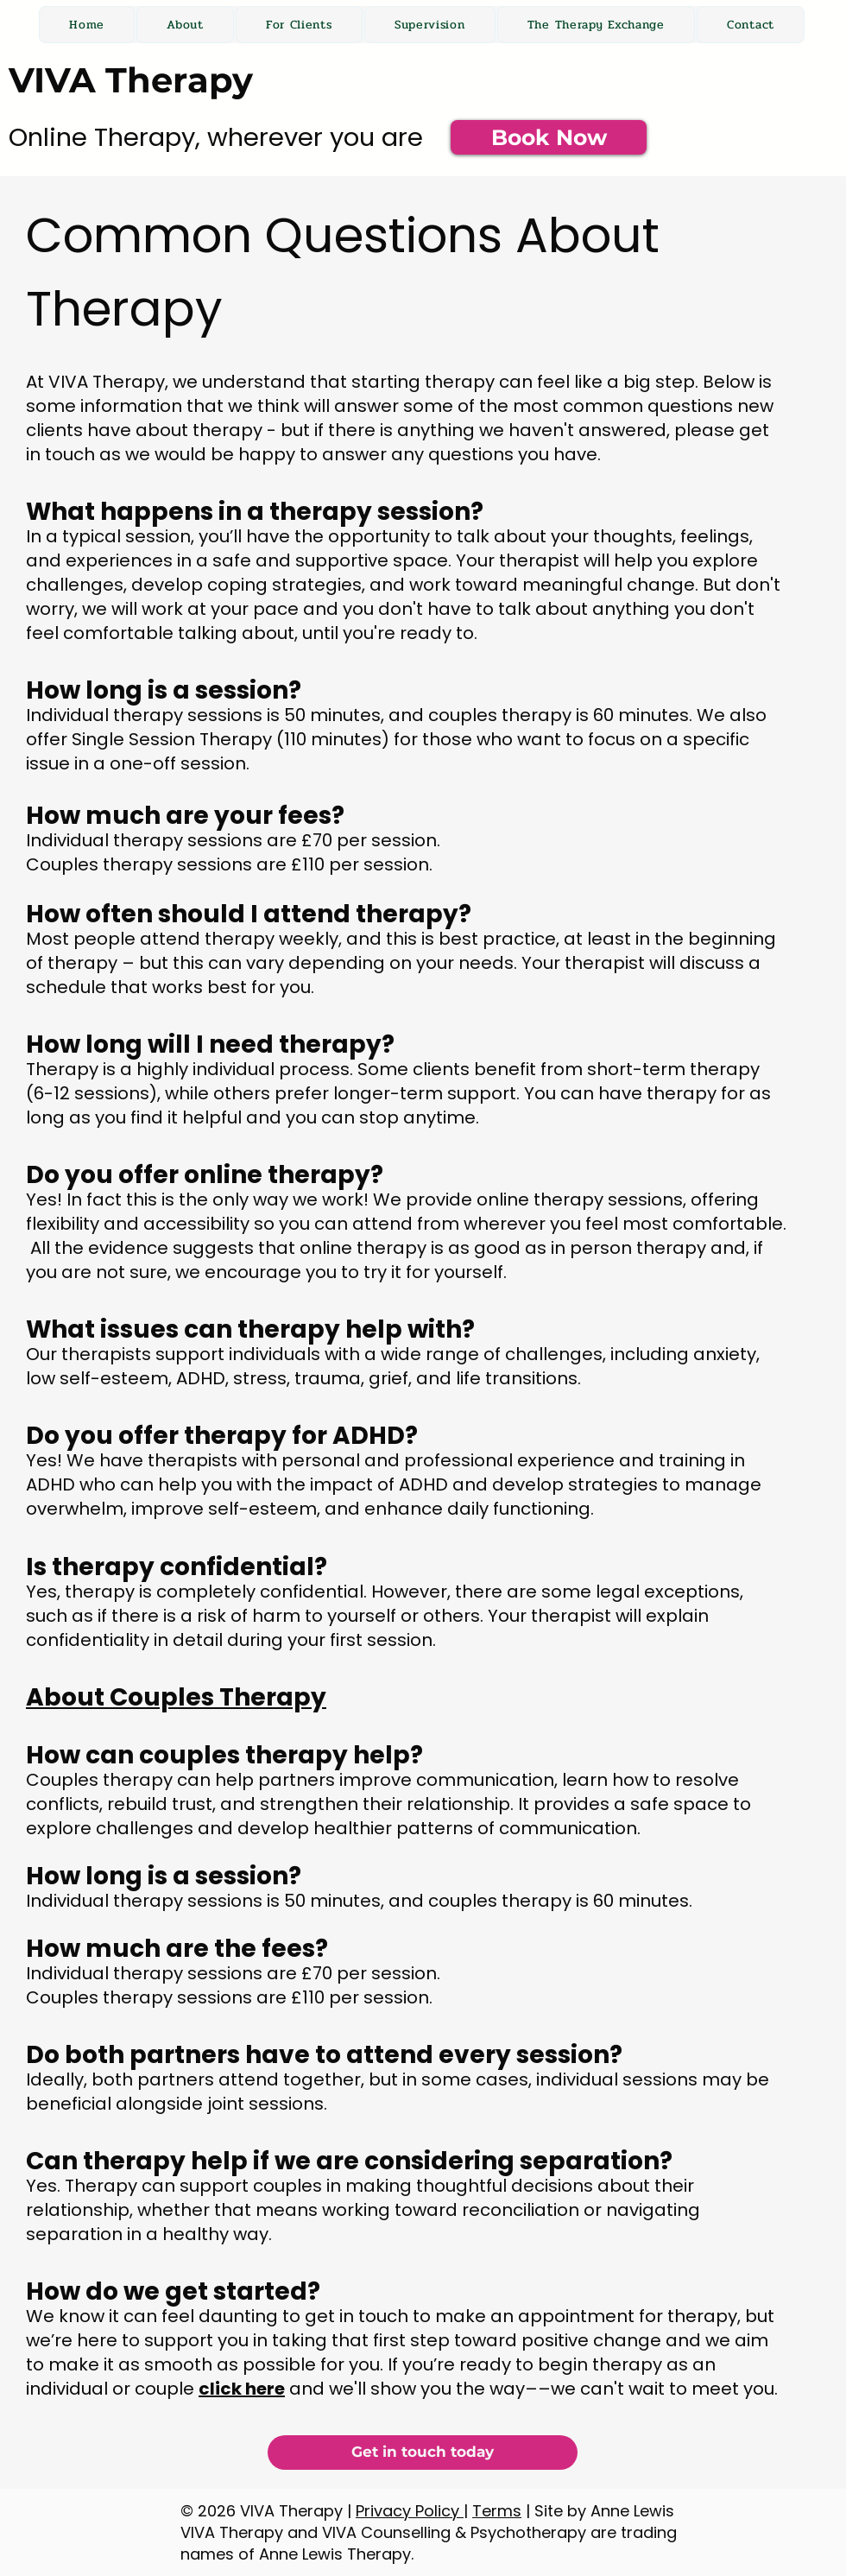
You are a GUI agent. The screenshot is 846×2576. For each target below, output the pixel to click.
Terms (496, 2511)
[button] (299, 24)
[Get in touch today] (423, 2452)
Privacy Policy (410, 2511)
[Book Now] (549, 137)
